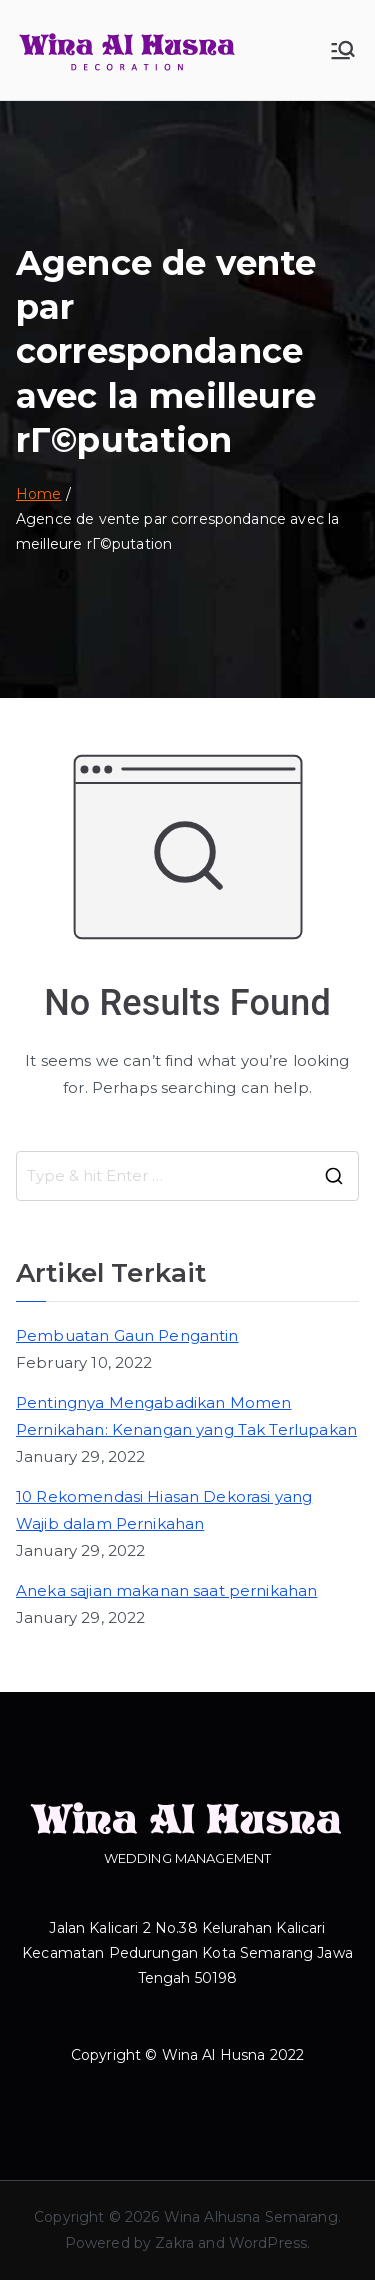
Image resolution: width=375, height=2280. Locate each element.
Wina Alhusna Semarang (251, 2217)
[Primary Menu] (343, 50)
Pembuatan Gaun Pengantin (127, 1335)
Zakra (174, 2243)
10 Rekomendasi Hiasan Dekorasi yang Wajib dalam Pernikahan (164, 1510)
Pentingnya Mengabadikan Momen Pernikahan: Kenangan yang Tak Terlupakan (186, 1416)
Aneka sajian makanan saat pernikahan (166, 1590)
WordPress (268, 2243)
